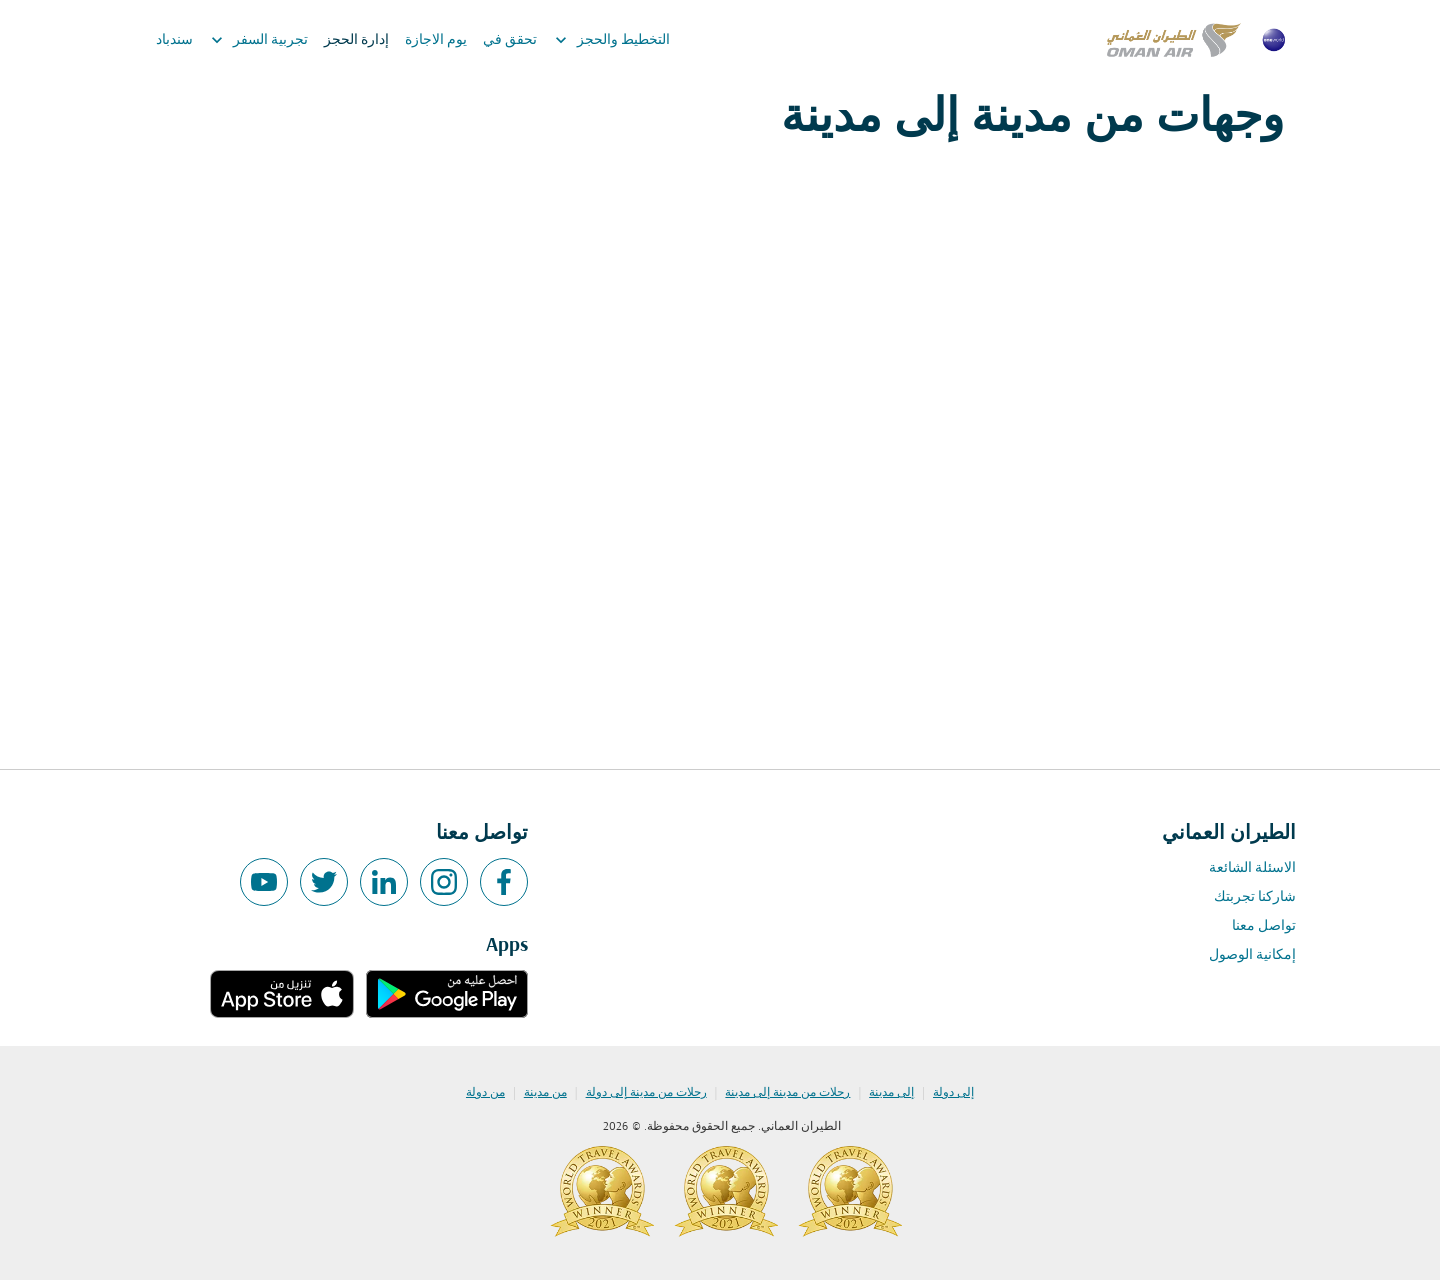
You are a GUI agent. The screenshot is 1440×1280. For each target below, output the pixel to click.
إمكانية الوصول (1252, 955)
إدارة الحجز (356, 40)
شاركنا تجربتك (1255, 897)
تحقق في (510, 40)
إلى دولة (953, 1093)
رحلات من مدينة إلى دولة (646, 1093)
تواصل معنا (1264, 926)
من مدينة (545, 1093)
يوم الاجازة (436, 40)
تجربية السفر (254, 40)
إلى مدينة (891, 1093)
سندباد (174, 40)
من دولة (485, 1093)
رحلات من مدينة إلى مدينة (787, 1093)
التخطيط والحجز (607, 40)
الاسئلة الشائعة (1252, 868)
